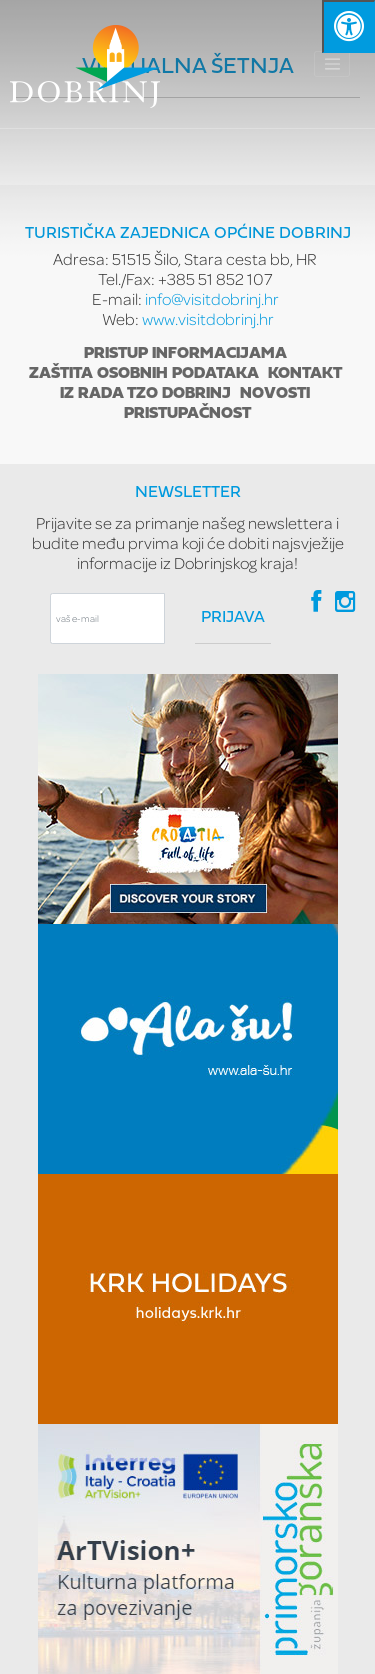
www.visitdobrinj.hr (208, 318)
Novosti (275, 394)
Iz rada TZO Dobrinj (145, 394)
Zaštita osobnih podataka (144, 374)
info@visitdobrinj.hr (212, 298)
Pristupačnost (187, 414)
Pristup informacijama (185, 354)
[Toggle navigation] (332, 64)
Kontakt (305, 374)
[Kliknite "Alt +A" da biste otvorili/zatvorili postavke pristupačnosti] (348, 26)
